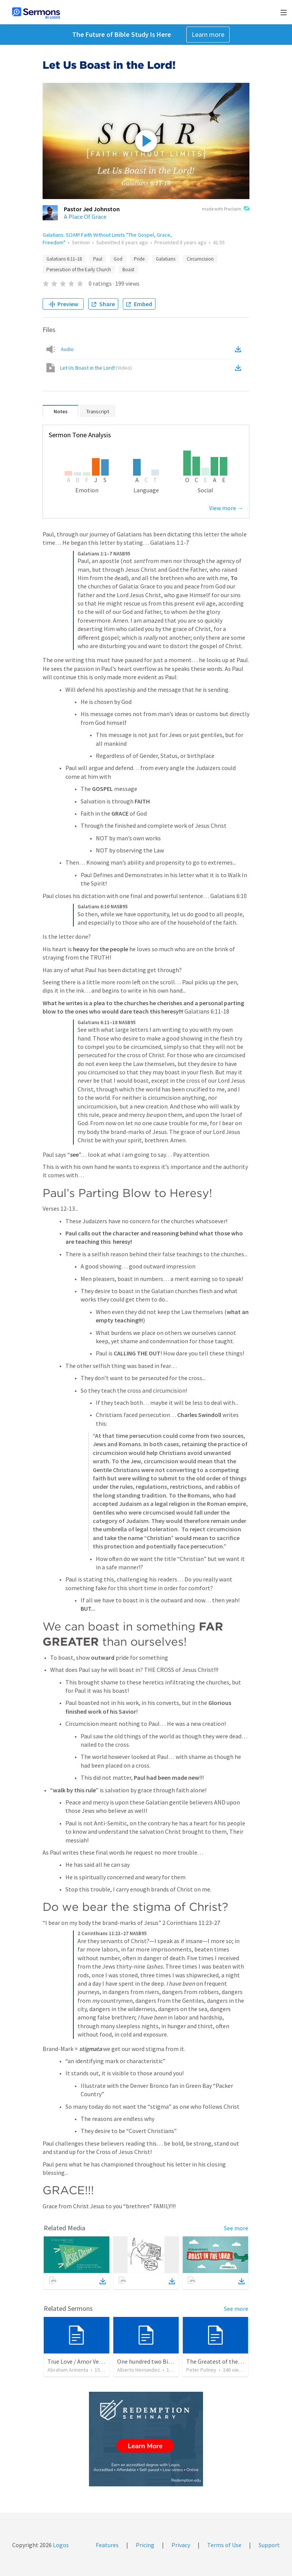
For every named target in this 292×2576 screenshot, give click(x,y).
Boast (128, 269)
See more (236, 2228)
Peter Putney (201, 2369)
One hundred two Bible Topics (156, 2361)
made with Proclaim (225, 209)
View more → (226, 508)
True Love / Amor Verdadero (83, 2361)
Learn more (208, 34)
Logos (60, 2545)
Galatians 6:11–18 (64, 259)
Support (269, 2545)
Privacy (180, 2545)
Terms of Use (224, 2545)
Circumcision (200, 259)
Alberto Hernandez (138, 2369)
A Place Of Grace (85, 216)
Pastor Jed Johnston (92, 209)
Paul (97, 259)
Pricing (145, 2545)
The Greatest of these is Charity (227, 2361)
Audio (67, 349)
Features (107, 2545)
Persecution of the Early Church (78, 269)
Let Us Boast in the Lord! (96, 367)
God (118, 259)
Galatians (165, 259)
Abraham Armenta (68, 2369)
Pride (139, 259)
